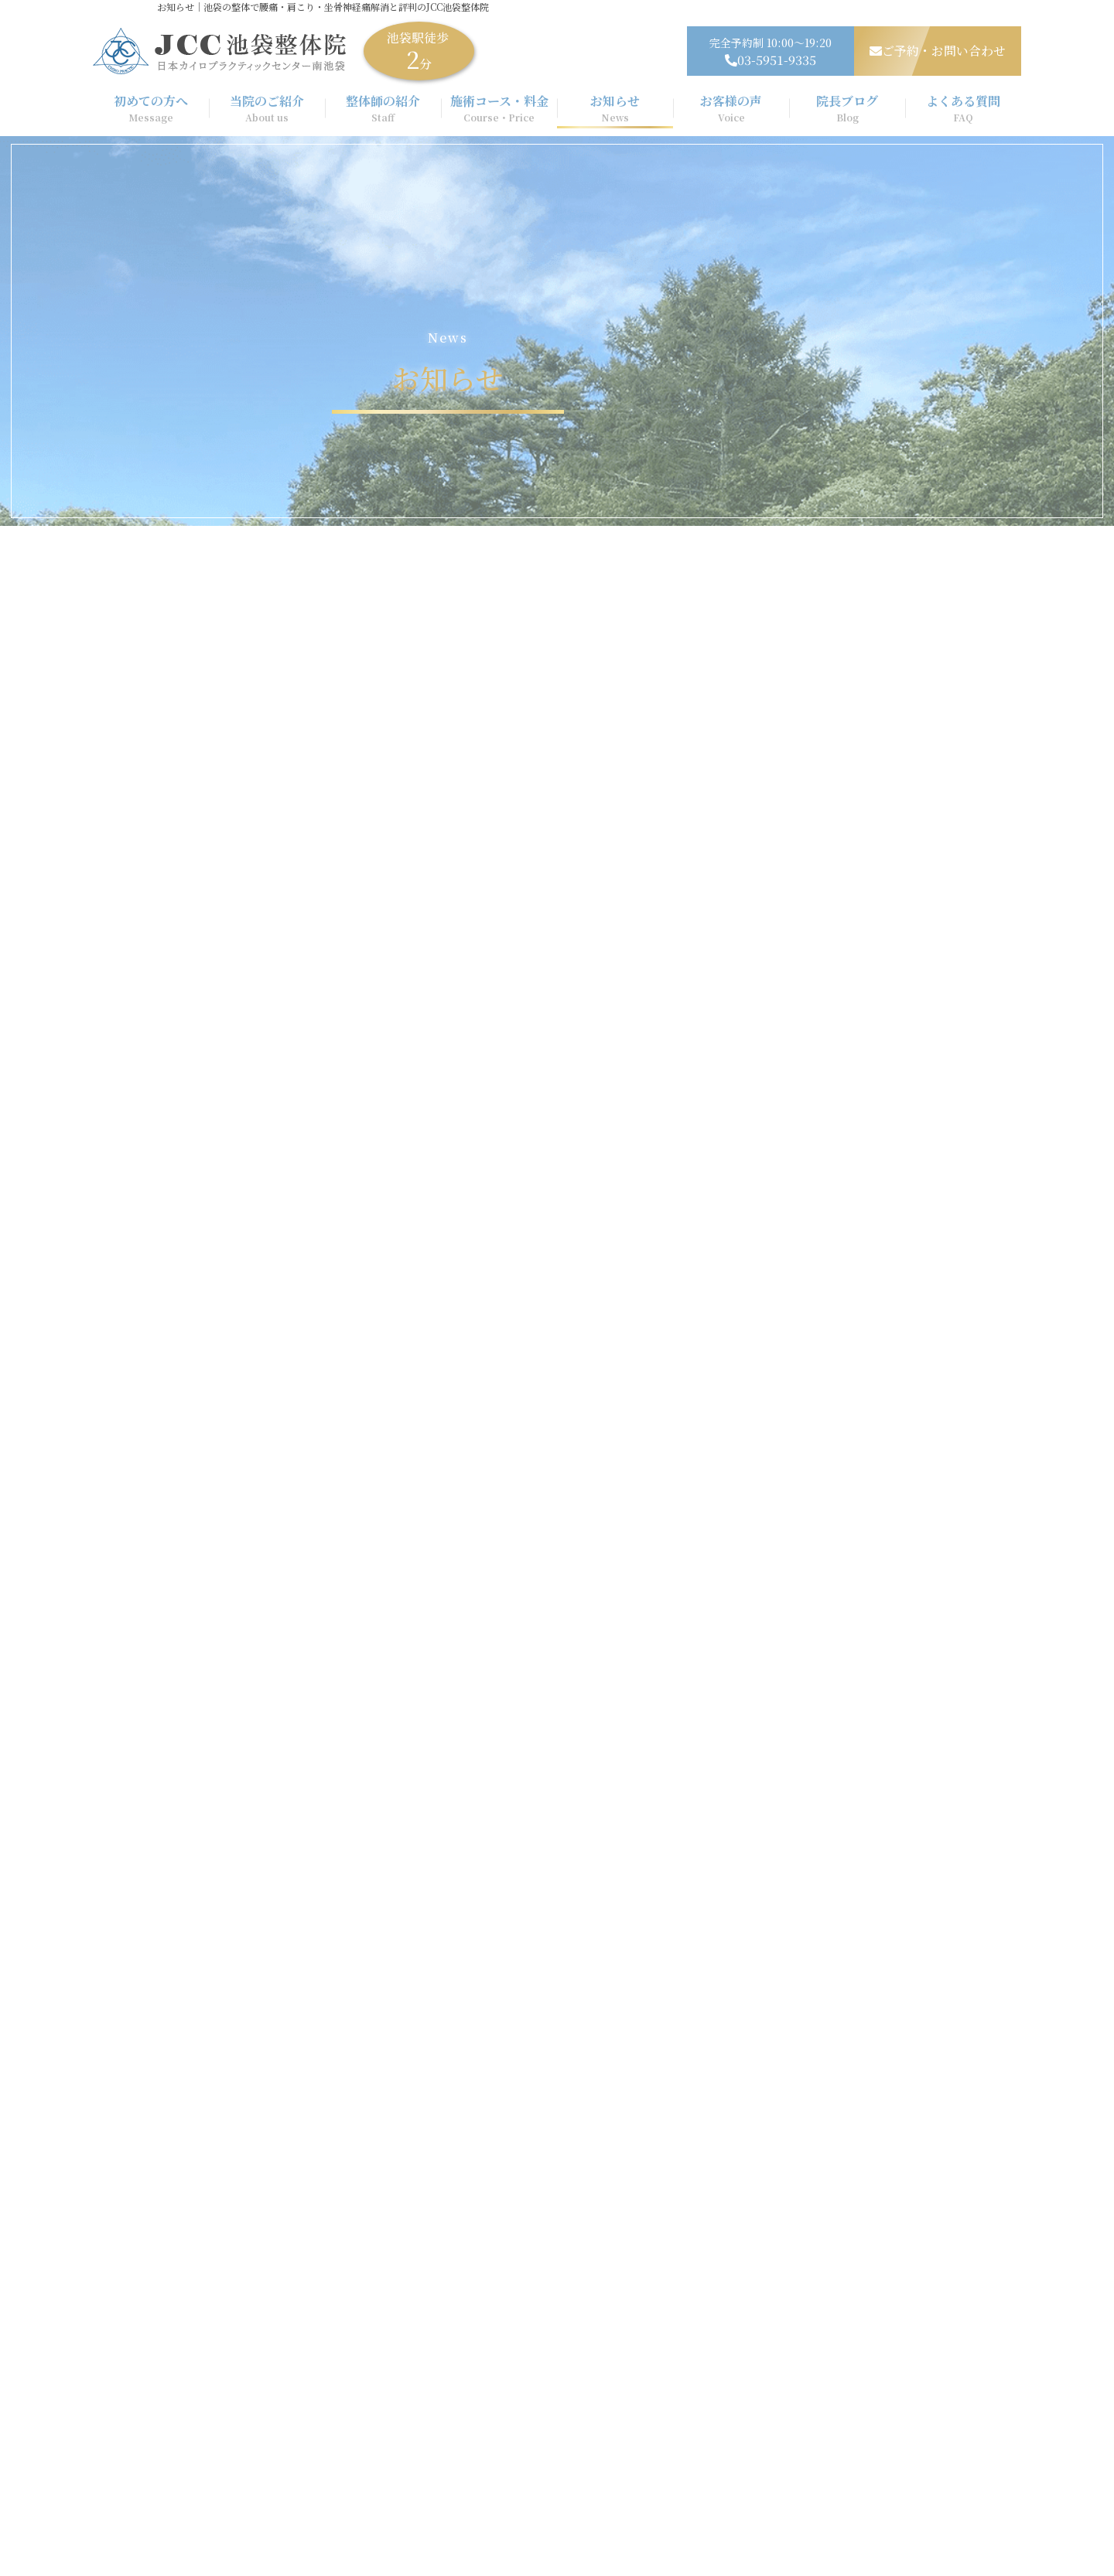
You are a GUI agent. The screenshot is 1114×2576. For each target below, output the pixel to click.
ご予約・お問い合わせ (938, 51)
